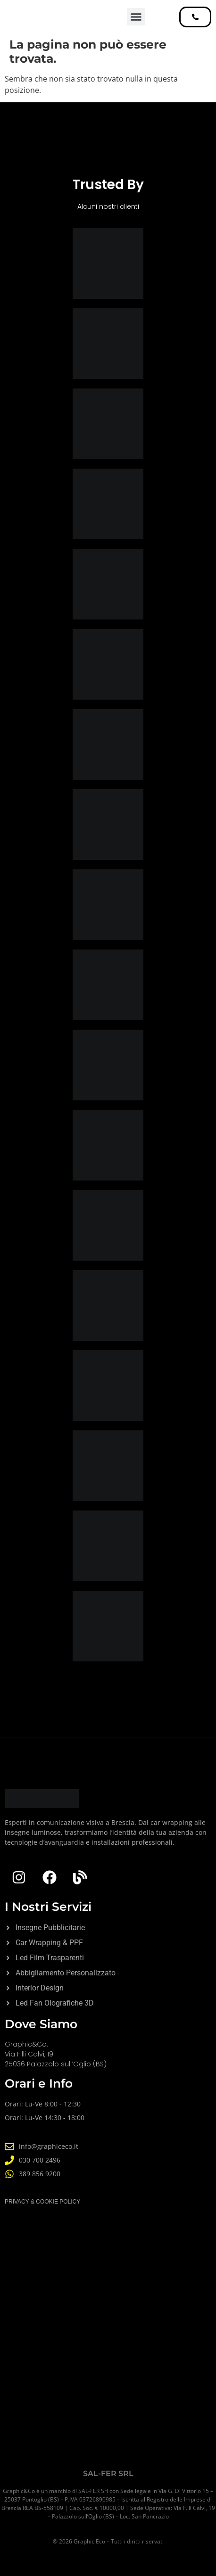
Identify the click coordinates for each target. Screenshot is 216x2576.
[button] (136, 17)
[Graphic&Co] (108, 2352)
